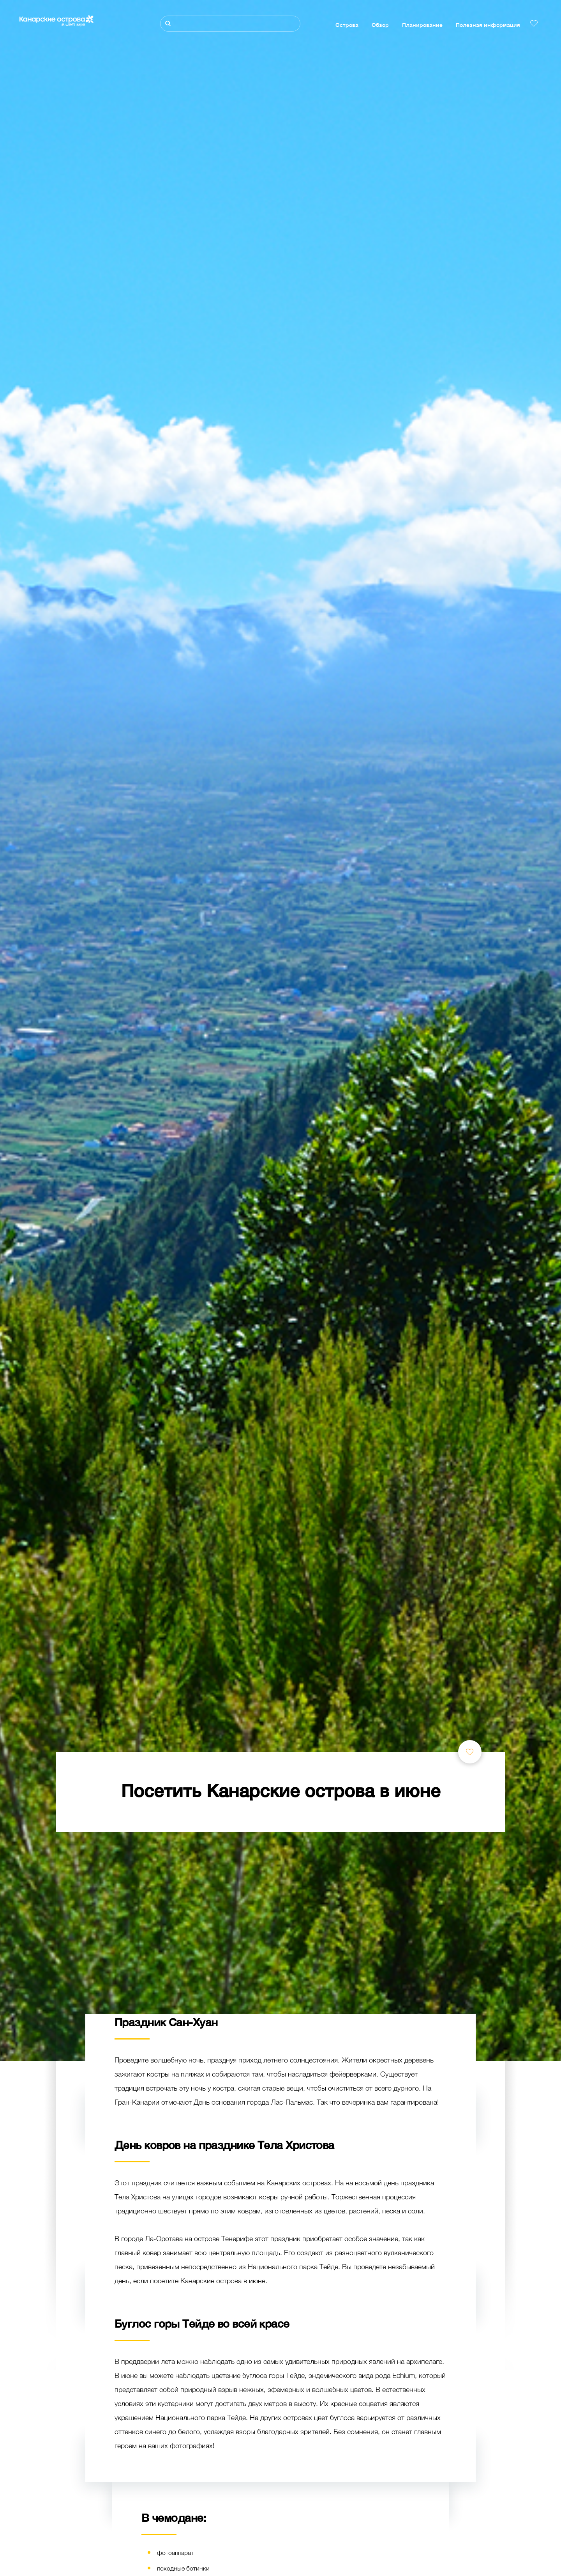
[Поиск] (230, 24)
